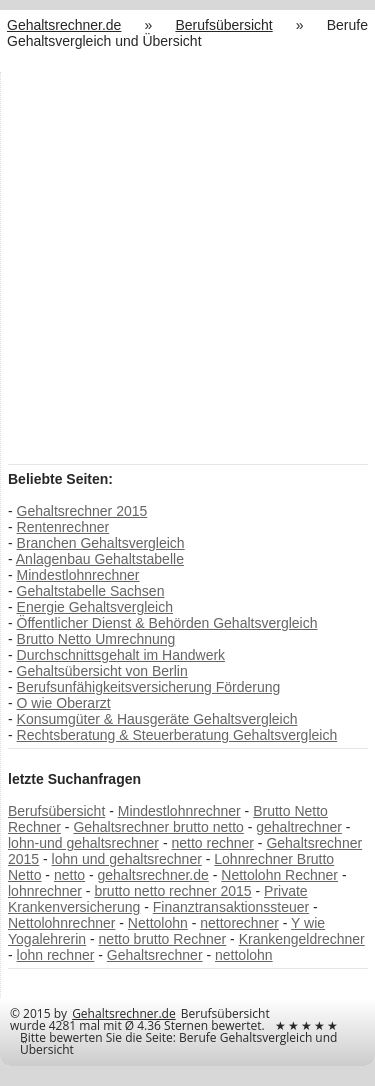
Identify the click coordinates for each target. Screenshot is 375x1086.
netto (69, 875)
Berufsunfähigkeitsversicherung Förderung (149, 687)
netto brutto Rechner (163, 939)
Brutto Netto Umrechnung (96, 639)
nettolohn (244, 955)
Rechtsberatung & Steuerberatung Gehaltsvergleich (177, 735)
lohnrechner (45, 891)
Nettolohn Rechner (279, 875)
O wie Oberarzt (64, 703)
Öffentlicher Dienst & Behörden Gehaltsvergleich (167, 623)
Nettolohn (158, 923)
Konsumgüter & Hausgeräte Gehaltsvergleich (157, 719)
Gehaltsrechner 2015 (82, 511)
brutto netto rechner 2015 (172, 891)
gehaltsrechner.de (153, 875)
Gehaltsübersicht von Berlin (102, 671)
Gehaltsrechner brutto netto (158, 827)
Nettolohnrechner (61, 923)
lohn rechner (56, 955)
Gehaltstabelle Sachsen (91, 591)
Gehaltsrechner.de (124, 1013)
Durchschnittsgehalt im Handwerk (121, 655)
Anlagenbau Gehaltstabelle (100, 559)
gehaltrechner (299, 827)
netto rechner (212, 843)
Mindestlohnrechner (78, 575)
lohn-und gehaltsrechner (83, 843)
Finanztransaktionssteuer (231, 907)
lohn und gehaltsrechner (127, 859)
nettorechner (239, 923)
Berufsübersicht (56, 811)
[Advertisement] (187, 266)
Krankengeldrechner (302, 939)
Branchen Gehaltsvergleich (101, 543)
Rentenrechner (63, 527)
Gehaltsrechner (155, 955)
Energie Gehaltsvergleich (95, 607)
